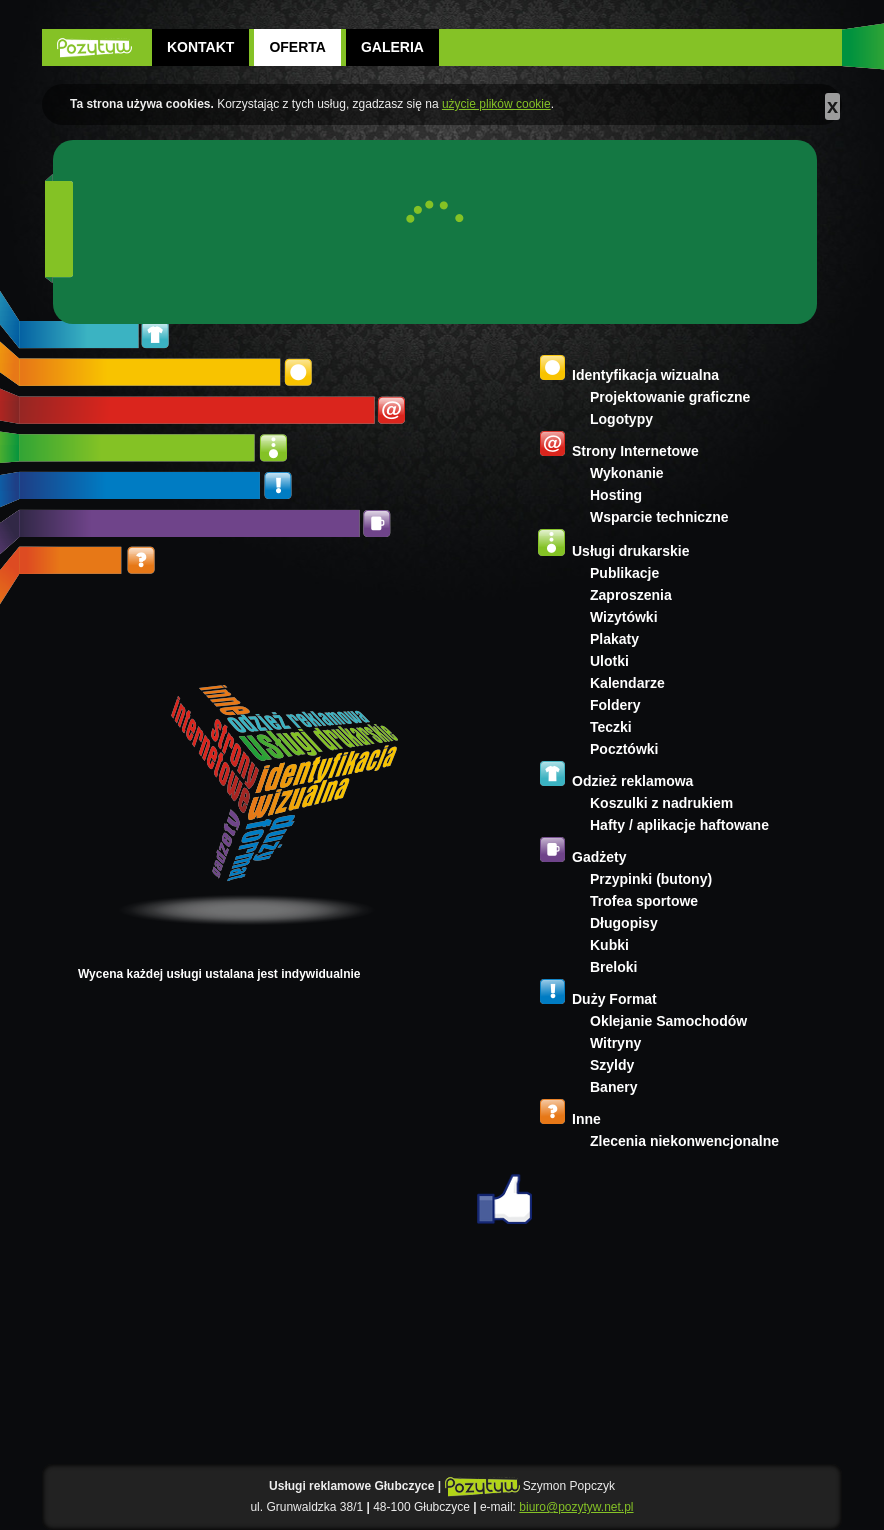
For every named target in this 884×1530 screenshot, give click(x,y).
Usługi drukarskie (631, 551)
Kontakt (200, 47)
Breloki (613, 967)
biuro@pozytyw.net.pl (576, 1507)
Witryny (615, 1043)
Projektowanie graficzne (670, 397)
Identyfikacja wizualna (645, 375)
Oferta (297, 47)
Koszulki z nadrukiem (661, 803)
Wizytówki (624, 617)
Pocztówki (624, 749)
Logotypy (621, 419)
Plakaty (614, 639)
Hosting (616, 495)
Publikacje (624, 573)
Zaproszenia (631, 595)
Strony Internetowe (635, 451)
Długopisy (624, 923)
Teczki (611, 727)
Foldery (615, 705)
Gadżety (599, 857)
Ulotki (609, 661)
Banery (613, 1087)
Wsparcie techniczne (659, 517)
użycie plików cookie (496, 104)
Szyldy (612, 1065)
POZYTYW (94, 47)
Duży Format (614, 999)
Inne (586, 1119)
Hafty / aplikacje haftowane (679, 825)
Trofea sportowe (644, 901)
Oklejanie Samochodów (668, 1021)
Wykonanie (627, 473)
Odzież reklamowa (632, 781)
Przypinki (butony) (651, 879)
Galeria (392, 47)
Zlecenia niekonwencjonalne (684, 1141)
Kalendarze (627, 683)
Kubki (609, 945)
